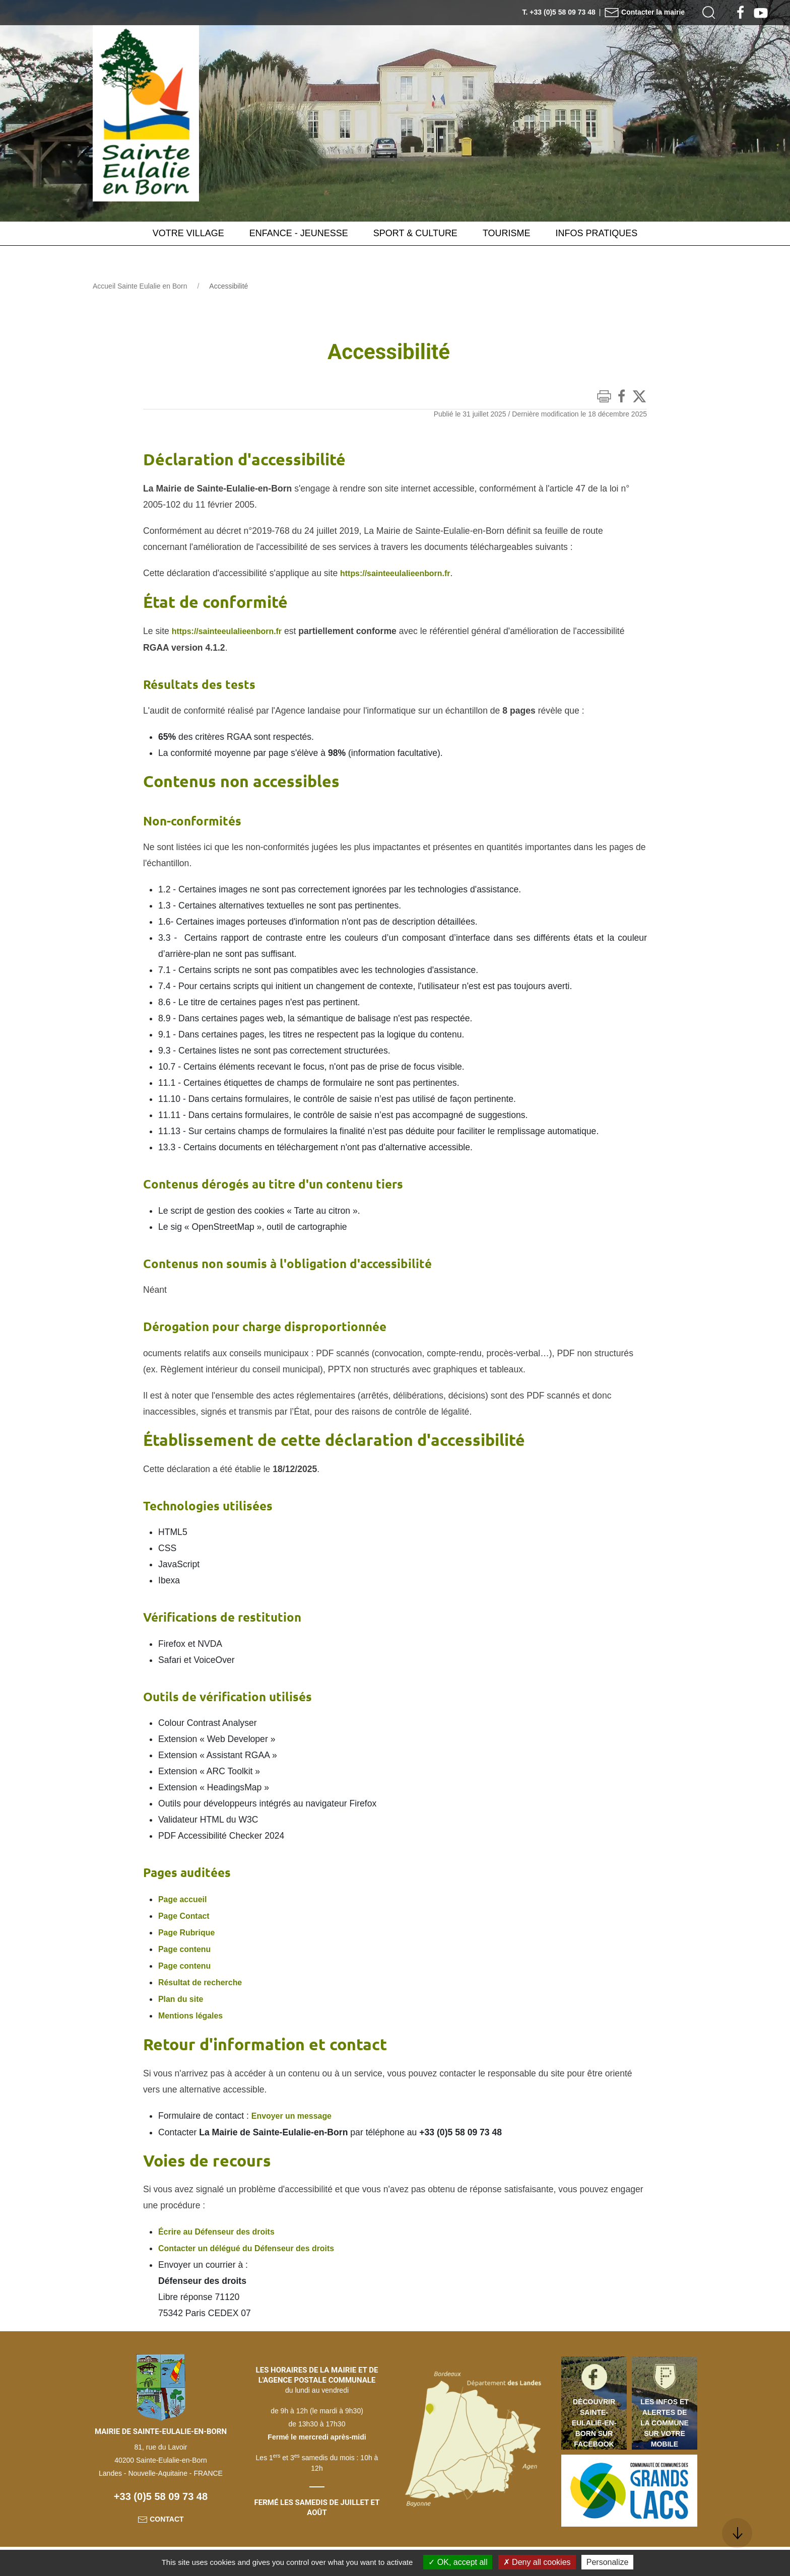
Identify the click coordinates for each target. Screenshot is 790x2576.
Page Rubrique (189, 1930)
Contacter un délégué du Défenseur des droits (255, 2242)
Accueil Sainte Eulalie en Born (140, 286)
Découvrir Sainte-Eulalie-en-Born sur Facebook (594, 2416)
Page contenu (188, 1946)
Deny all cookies (537, 2562)
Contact (160, 2513)
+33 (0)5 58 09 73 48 (161, 2489)
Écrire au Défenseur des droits (222, 2226)
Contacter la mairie (644, 12)
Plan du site (183, 1995)
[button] (708, 12)
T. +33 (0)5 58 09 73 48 (559, 12)
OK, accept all (457, 2562)
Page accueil (185, 1898)
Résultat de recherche (204, 1979)
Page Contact (186, 1914)
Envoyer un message (295, 2111)
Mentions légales (194, 2011)
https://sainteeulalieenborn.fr (401, 573)
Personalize (607, 2562)
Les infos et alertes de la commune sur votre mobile (664, 2416)
